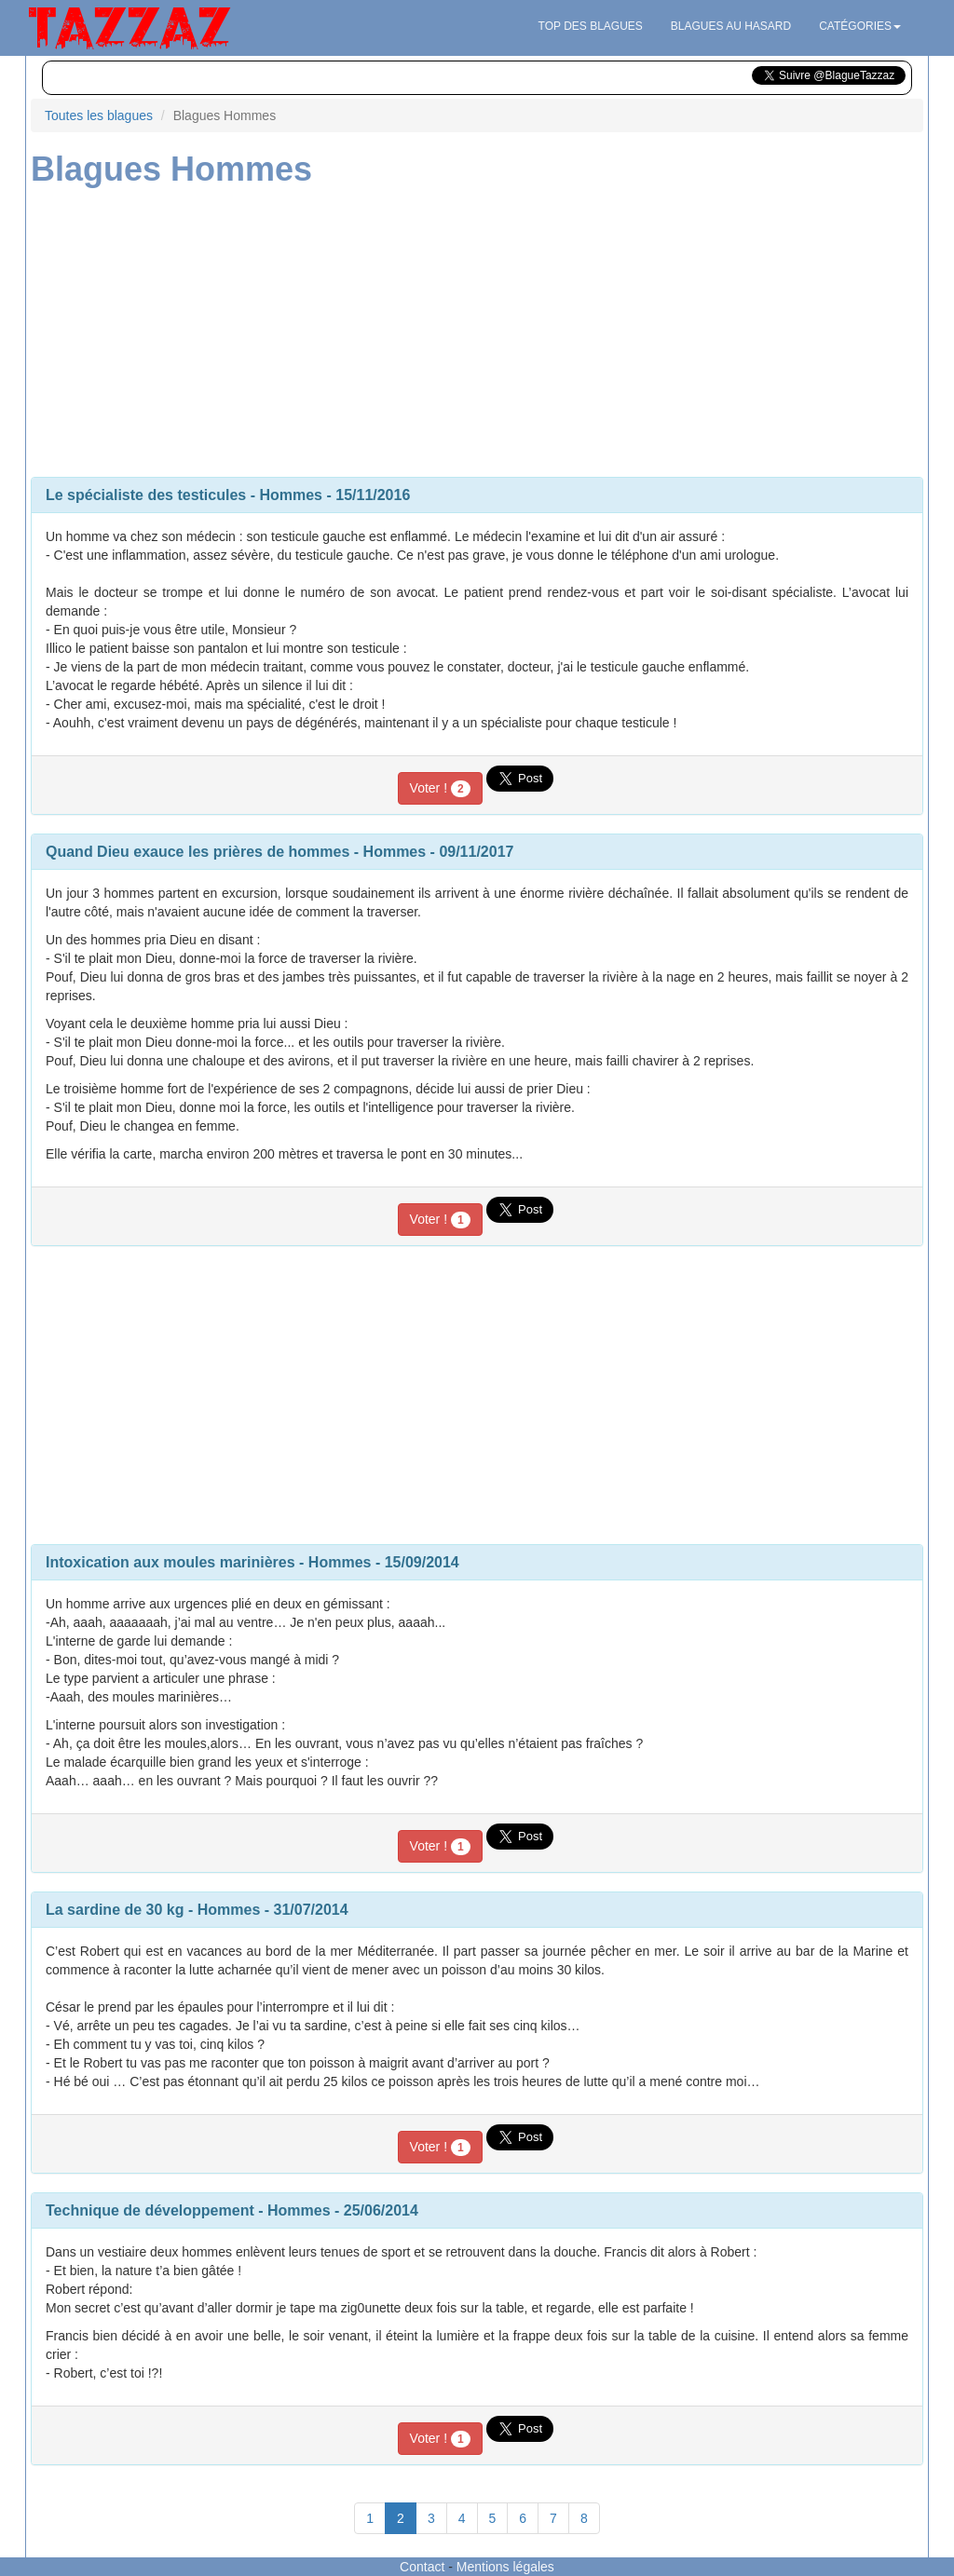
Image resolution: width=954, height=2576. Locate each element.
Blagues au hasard (731, 26)
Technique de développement (150, 2210)
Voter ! (440, 788)
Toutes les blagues (99, 115)
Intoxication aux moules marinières (170, 1562)
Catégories (860, 26)
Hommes (290, 495)
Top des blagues (590, 26)
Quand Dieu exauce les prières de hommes (197, 852)
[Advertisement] (477, 327)
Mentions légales (505, 2566)
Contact (422, 2566)
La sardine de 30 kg (115, 1910)
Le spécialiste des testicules (146, 495)
